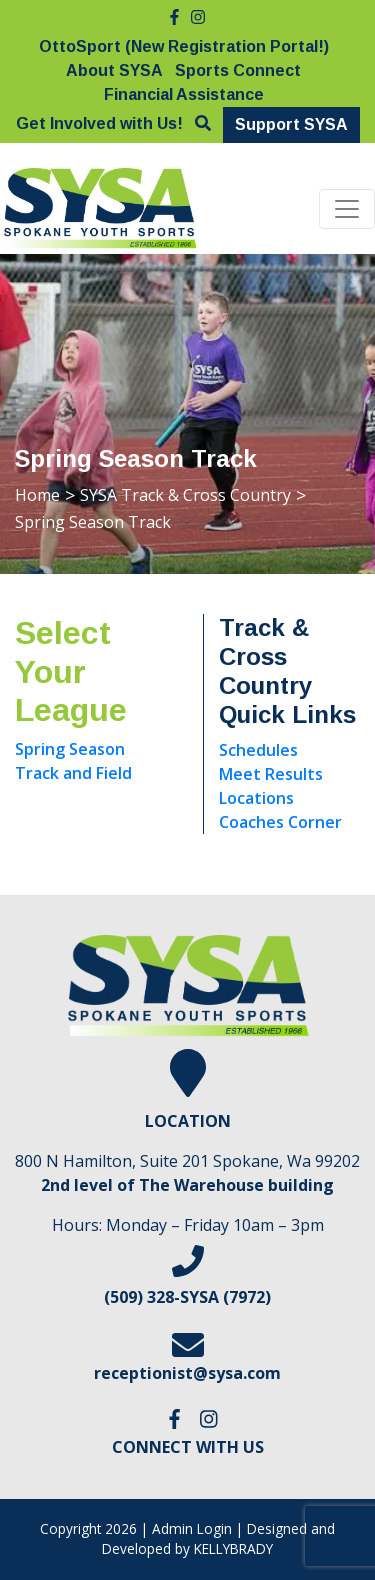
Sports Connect (238, 70)
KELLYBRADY (233, 1548)
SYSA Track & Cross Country (185, 495)
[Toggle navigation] (347, 209)
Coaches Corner (280, 822)
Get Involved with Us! (99, 123)
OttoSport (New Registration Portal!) (184, 46)
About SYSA (114, 70)
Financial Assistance (184, 94)
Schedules (258, 750)
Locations (256, 798)
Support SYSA (291, 124)
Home (37, 495)
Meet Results (271, 774)
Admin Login (192, 1528)
